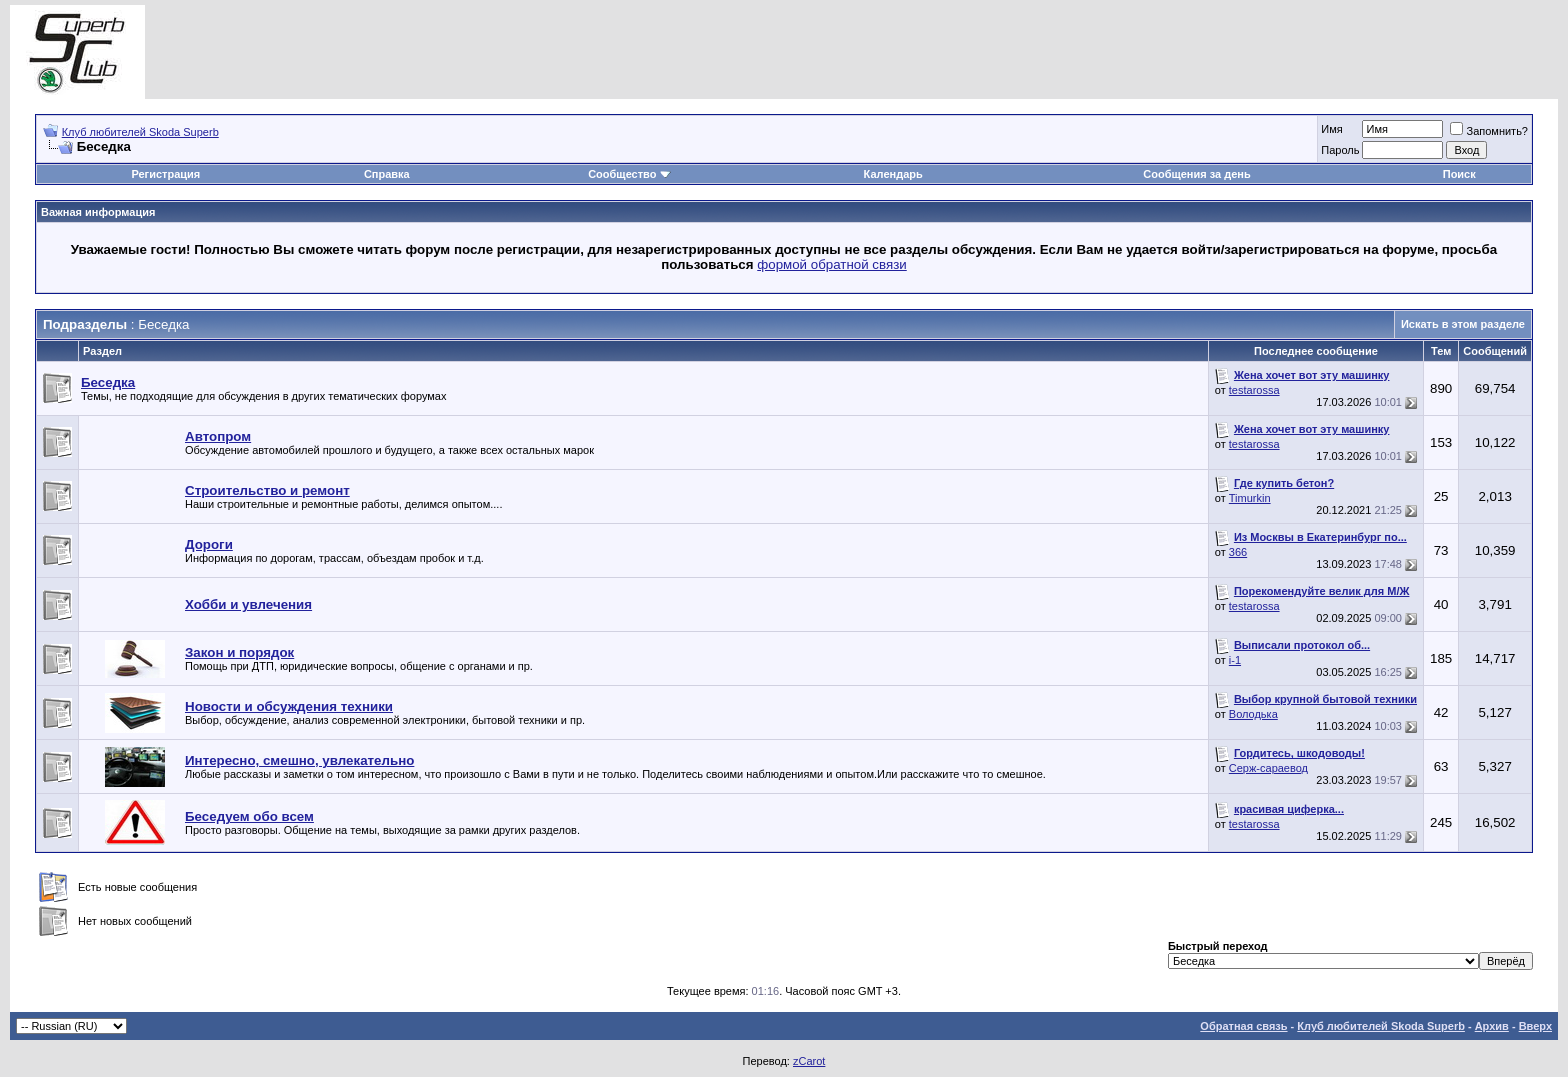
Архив (1492, 1026)
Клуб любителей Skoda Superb (140, 132)
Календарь (893, 174)
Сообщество (629, 174)
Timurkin (1250, 498)
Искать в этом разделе (1463, 324)
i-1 (1235, 660)
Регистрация (165, 174)
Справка (387, 174)
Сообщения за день (1196, 174)
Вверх (1535, 1026)
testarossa (1254, 390)
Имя (1331, 129)
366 (1238, 552)
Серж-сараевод (1268, 768)
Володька (1253, 714)
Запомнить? (1489, 131)
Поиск (1459, 174)
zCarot (809, 1061)
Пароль (1340, 150)
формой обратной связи (832, 264)
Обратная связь (1243, 1026)
